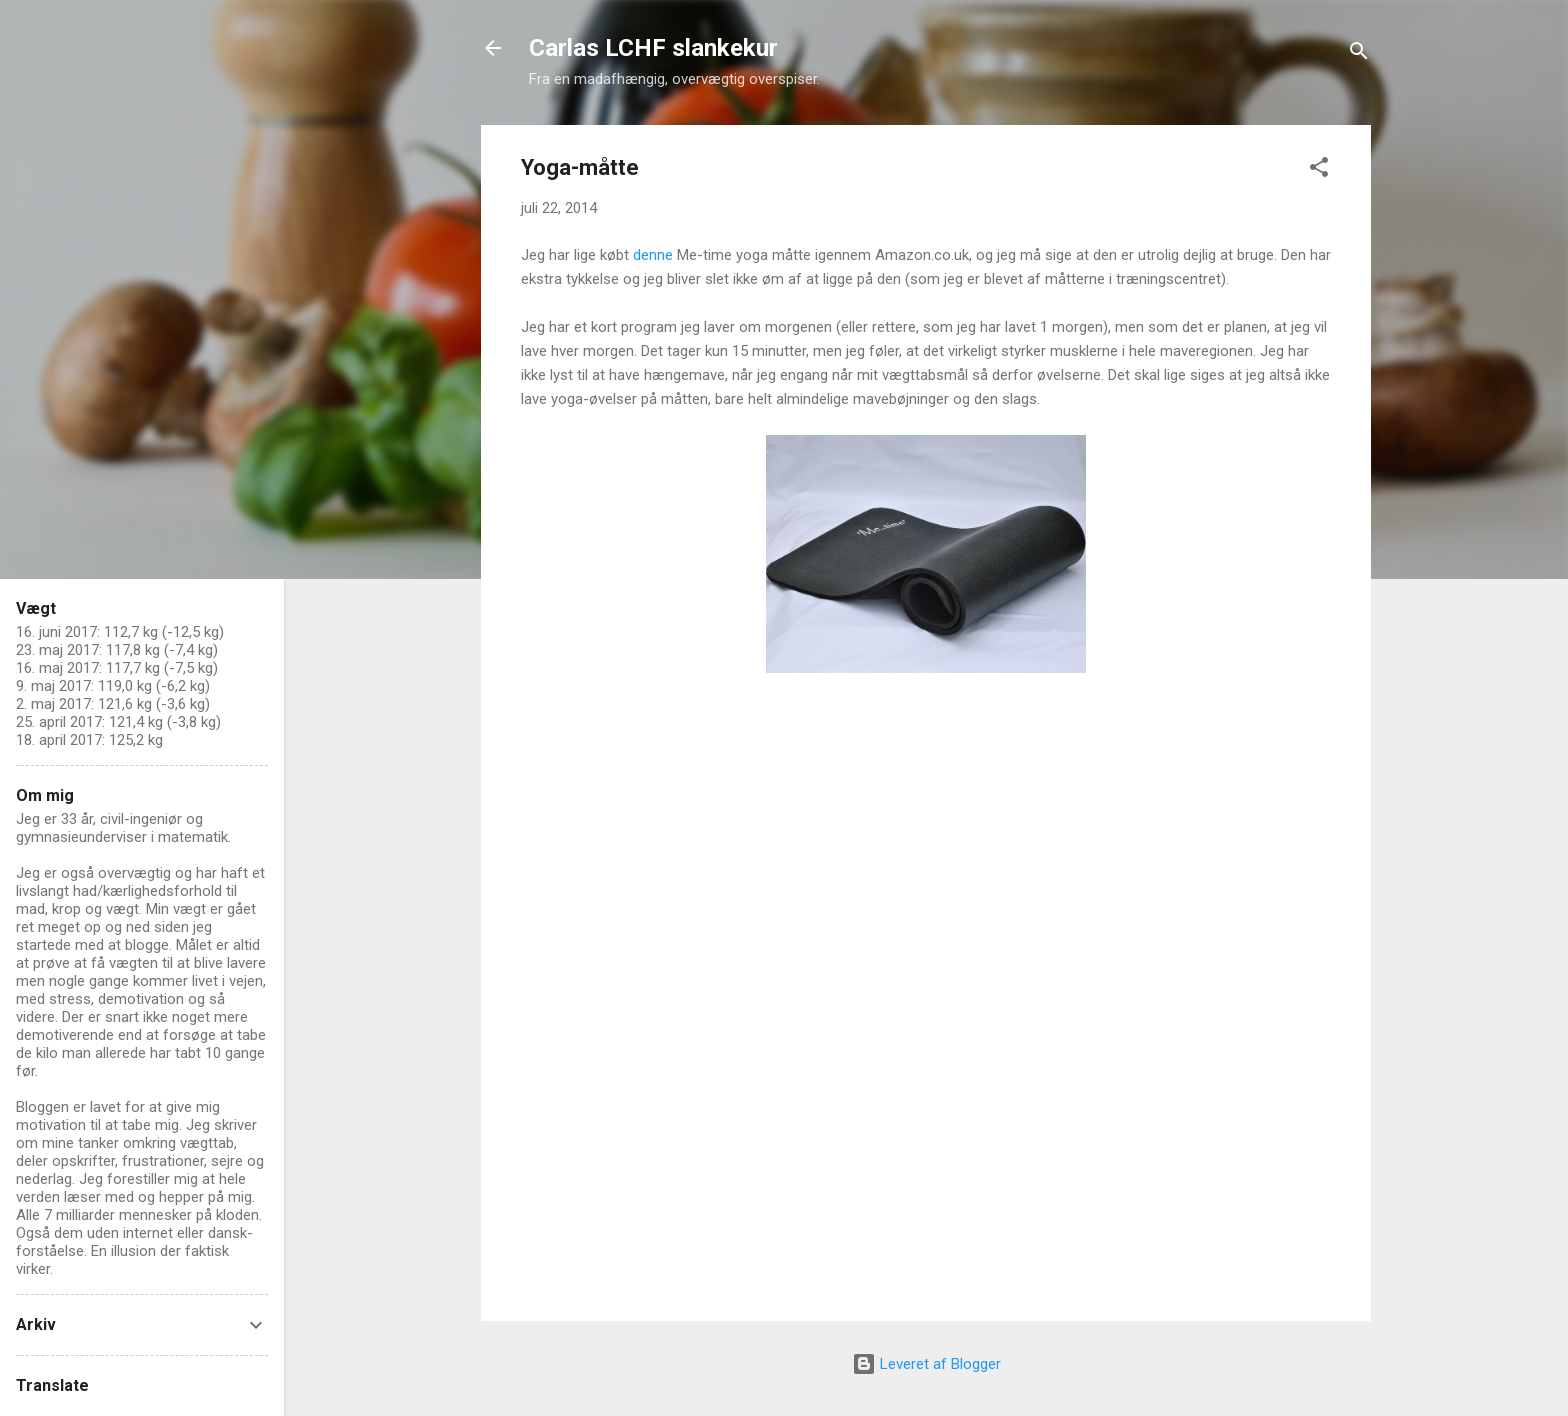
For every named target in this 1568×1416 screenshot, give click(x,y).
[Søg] (1359, 54)
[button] (1319, 170)
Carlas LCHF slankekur (653, 48)
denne (655, 255)
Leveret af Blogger (926, 1364)
